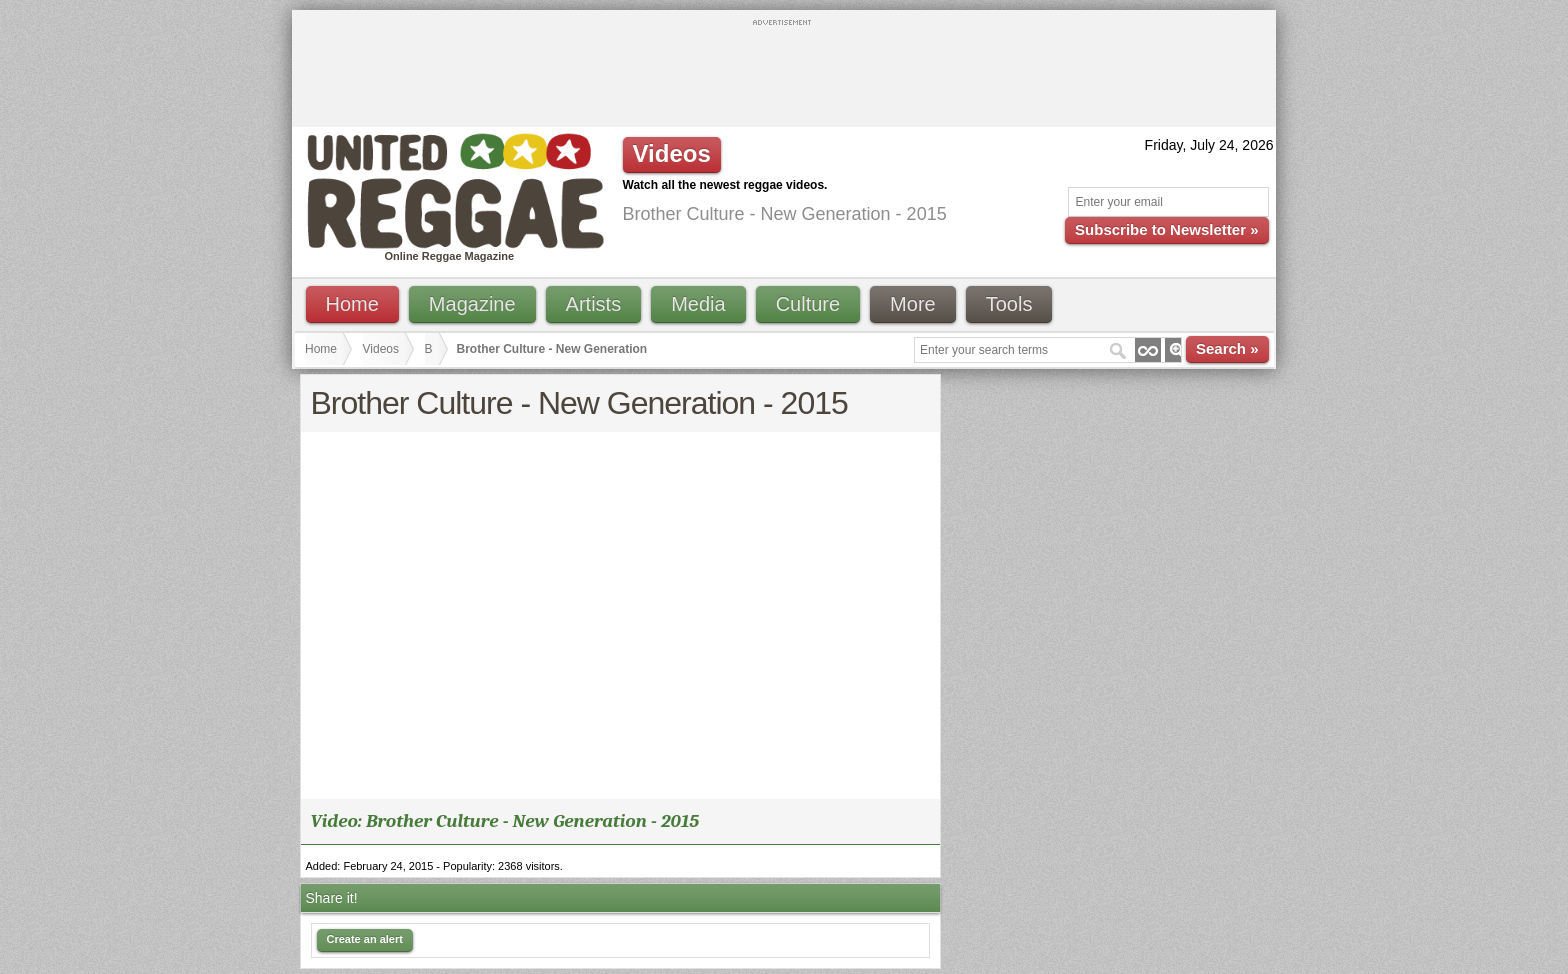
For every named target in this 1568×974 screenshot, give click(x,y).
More (913, 304)
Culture (808, 304)
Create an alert (365, 939)
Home (352, 304)
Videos (381, 349)
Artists (594, 304)
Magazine (472, 304)
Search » (1227, 348)
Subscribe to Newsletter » (1166, 229)
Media (698, 304)
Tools (1009, 304)
